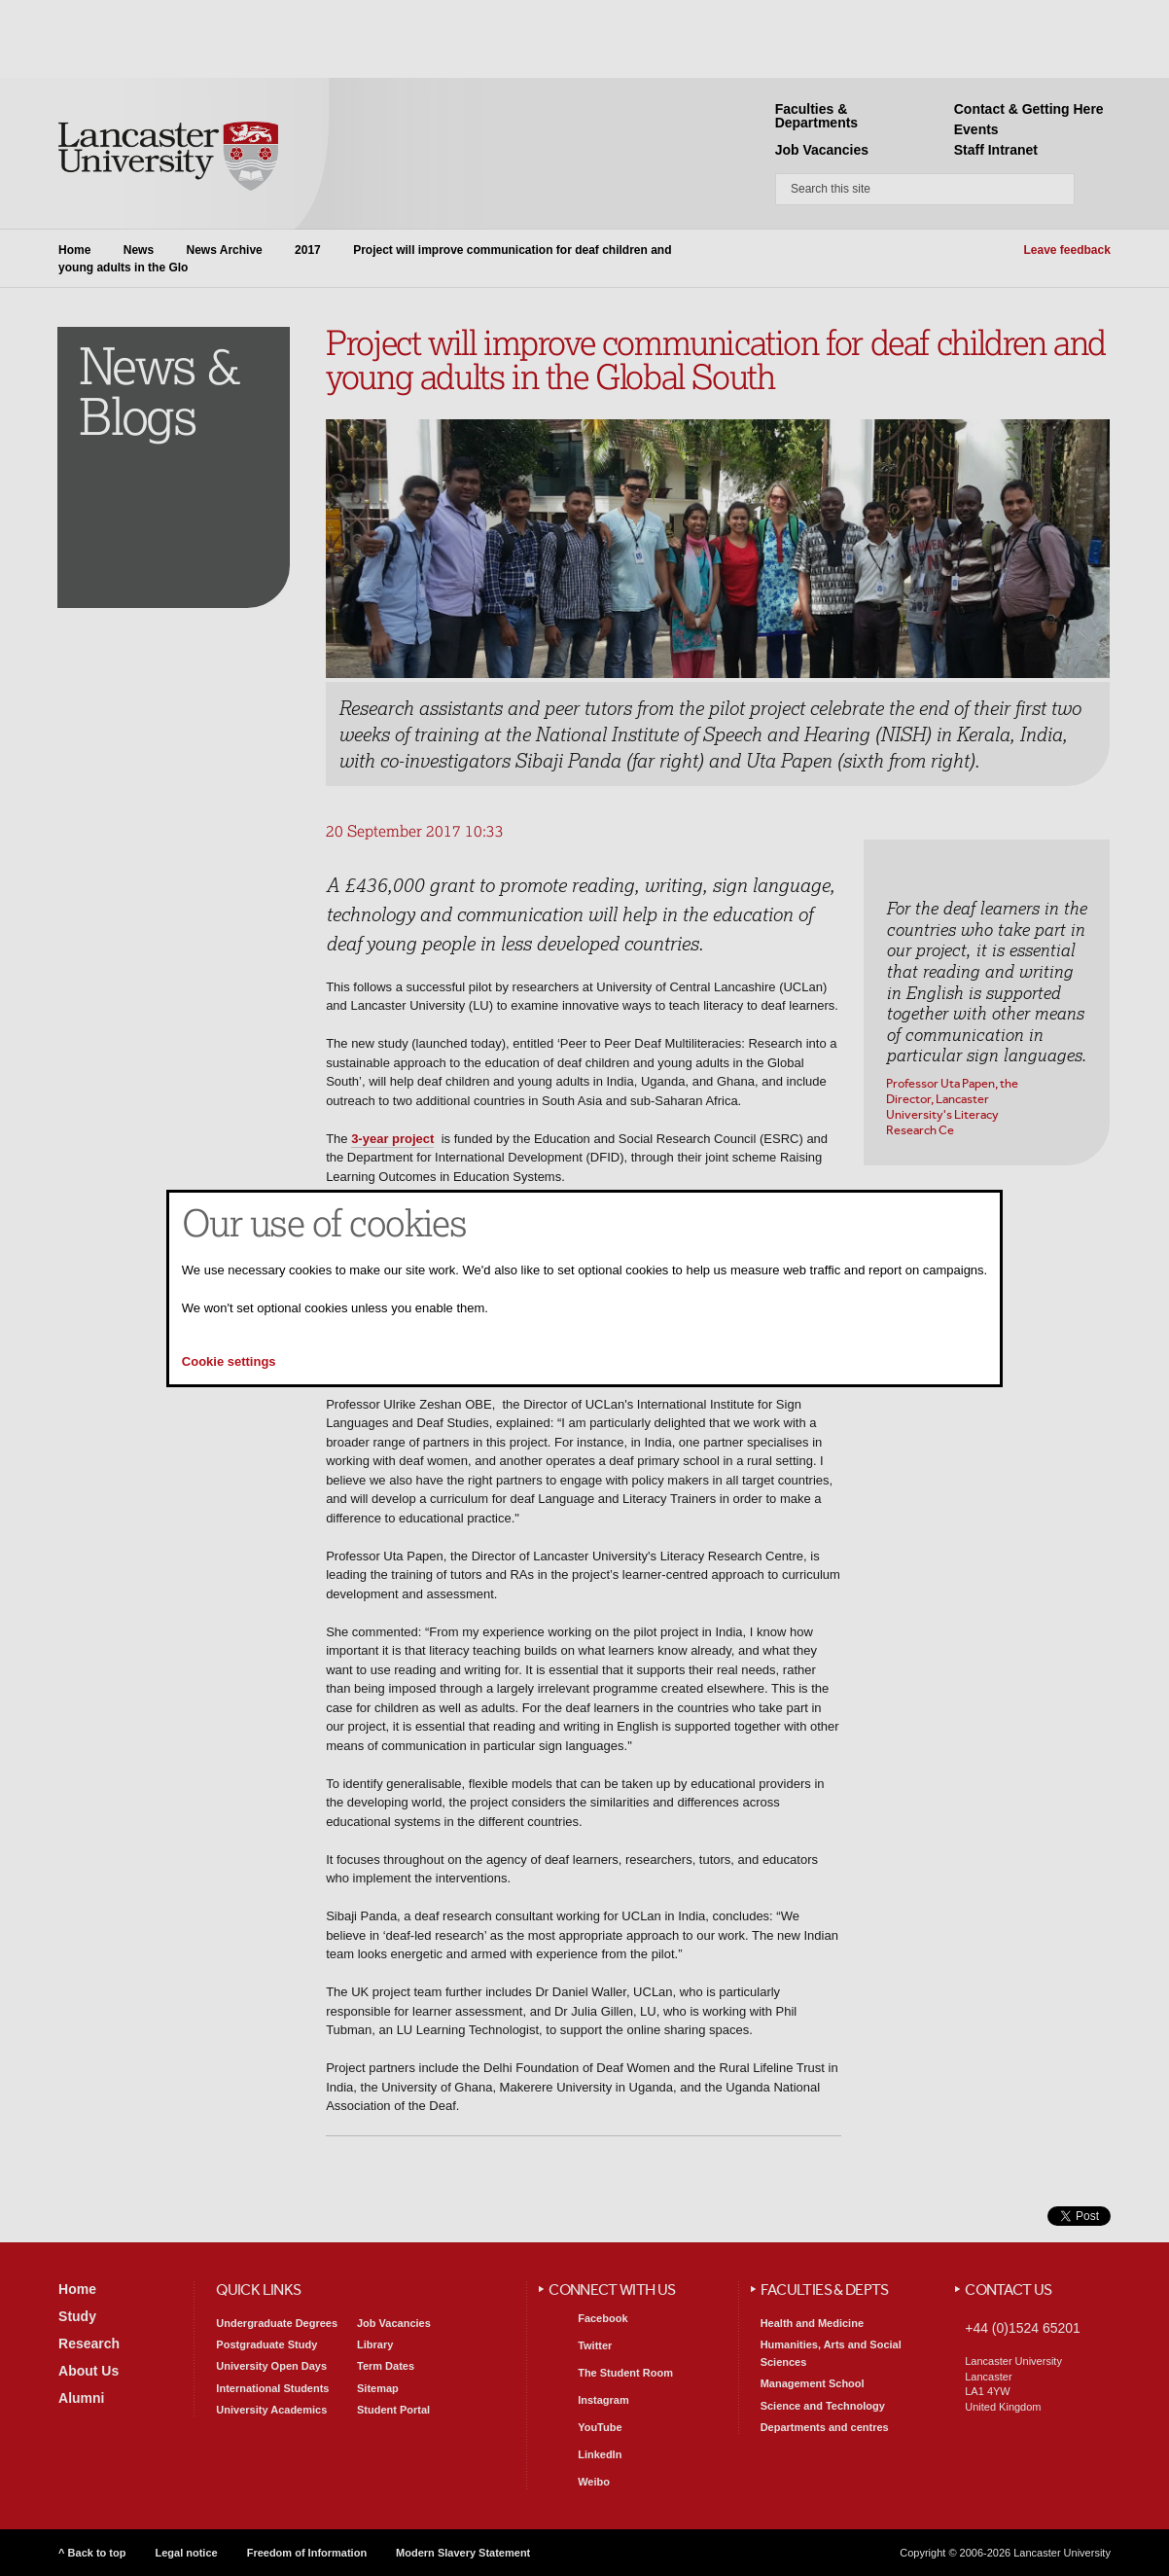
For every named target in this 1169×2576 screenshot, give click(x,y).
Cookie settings (229, 1361)
